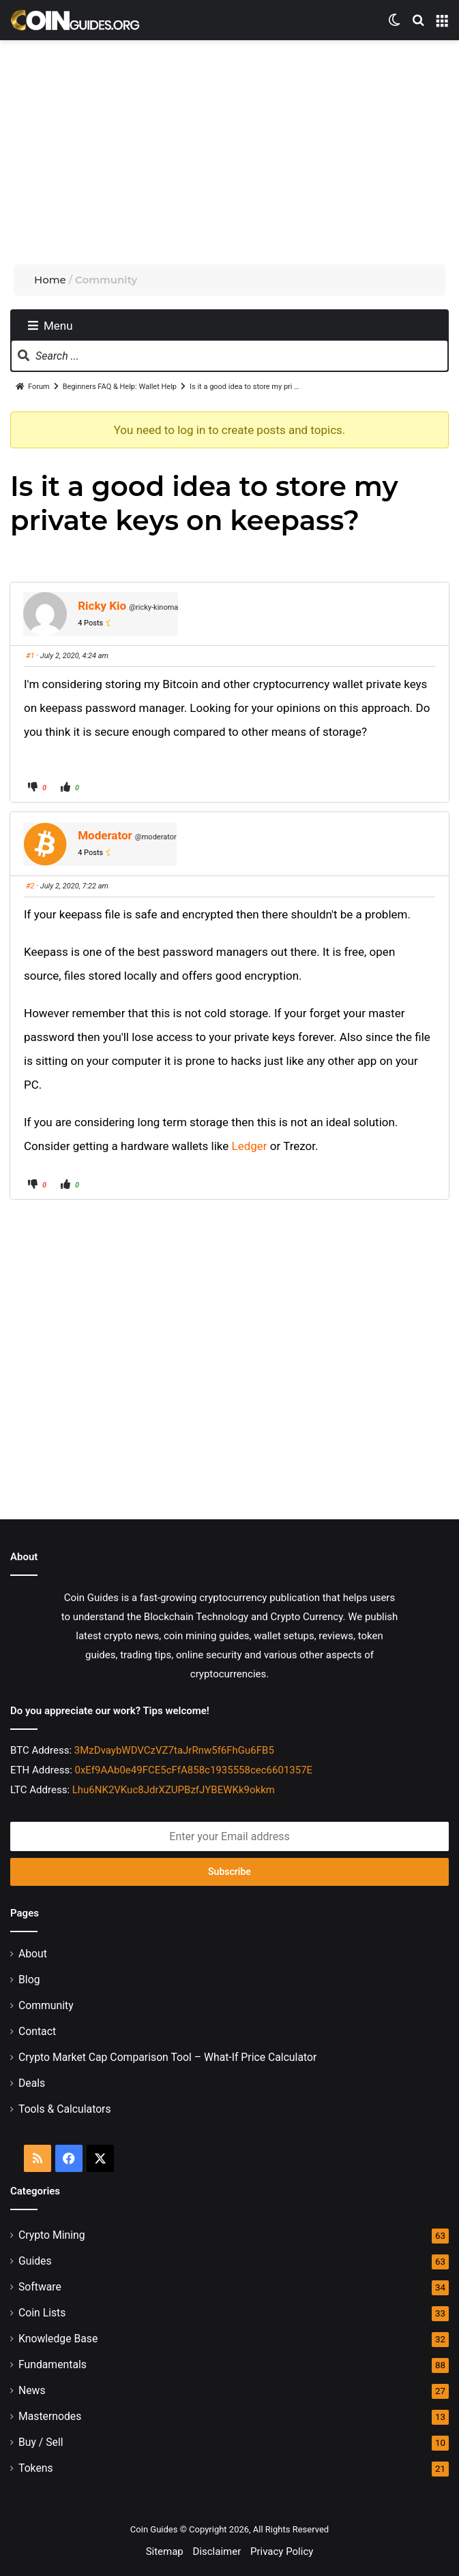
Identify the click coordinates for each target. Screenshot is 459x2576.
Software (39, 2286)
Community (46, 2005)
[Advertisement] (234, 149)
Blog (29, 1979)
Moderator (105, 835)
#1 (30, 655)
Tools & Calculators (64, 2108)
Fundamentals (52, 2364)
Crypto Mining (51, 2235)
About (32, 1953)
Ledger (249, 1146)
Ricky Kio (102, 605)
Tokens (35, 2468)
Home (50, 279)
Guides (35, 2260)
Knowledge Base (58, 2338)
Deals (31, 2083)
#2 (30, 886)
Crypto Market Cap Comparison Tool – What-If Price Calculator (167, 2057)
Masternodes (49, 2416)
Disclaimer (217, 2551)
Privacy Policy (281, 2551)
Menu (50, 325)
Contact (37, 2031)
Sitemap (164, 2551)
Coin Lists (41, 2312)
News (32, 2390)
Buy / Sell (40, 2442)
